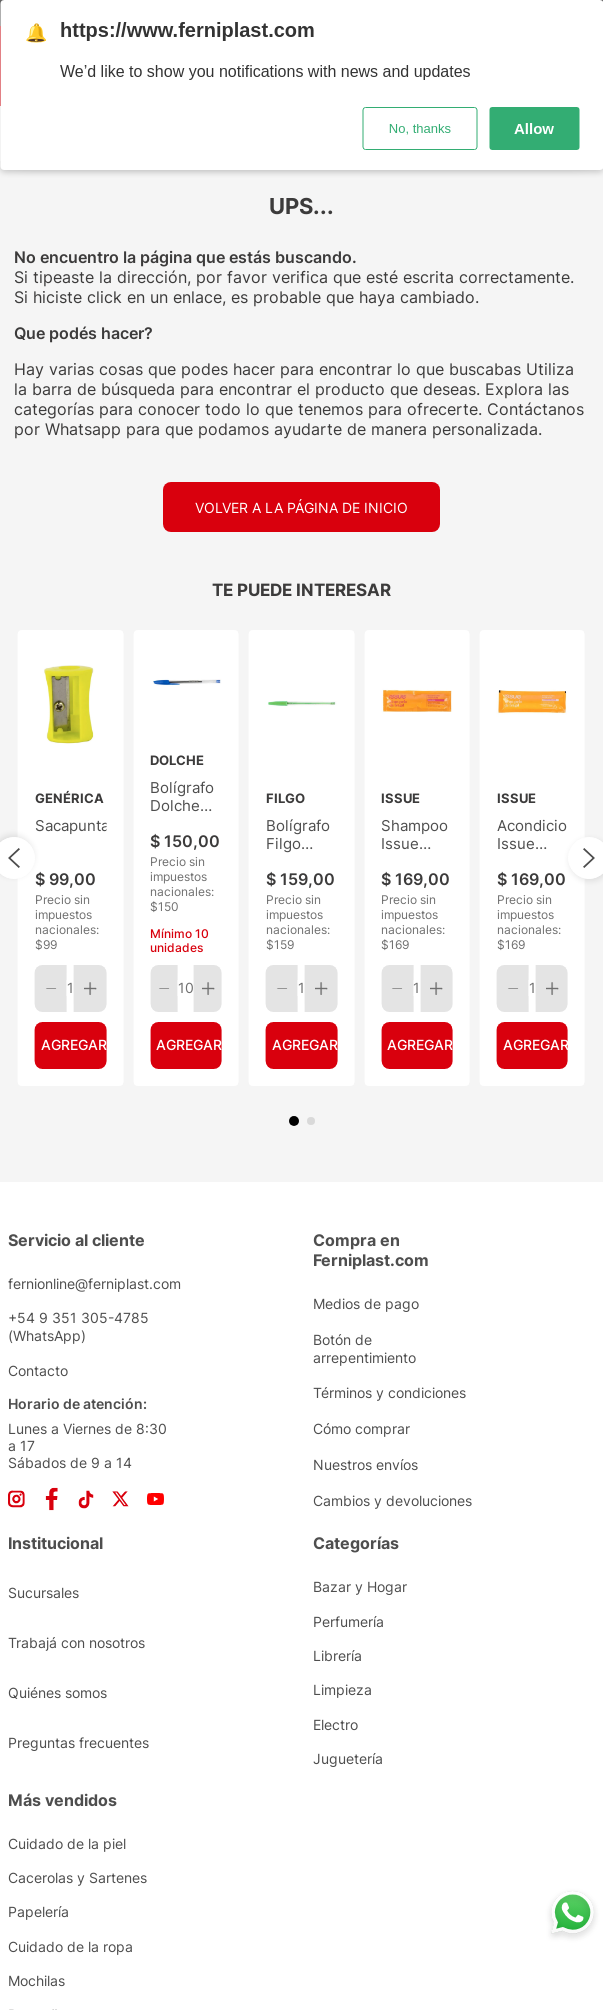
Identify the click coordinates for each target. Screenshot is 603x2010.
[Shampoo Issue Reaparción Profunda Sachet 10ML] (416, 755)
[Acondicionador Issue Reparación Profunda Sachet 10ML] (532, 755)
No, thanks (420, 128)
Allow (534, 128)
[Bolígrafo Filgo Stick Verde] (301, 755)
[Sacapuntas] (70, 755)
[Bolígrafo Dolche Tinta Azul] (185, 755)
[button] (294, 915)
